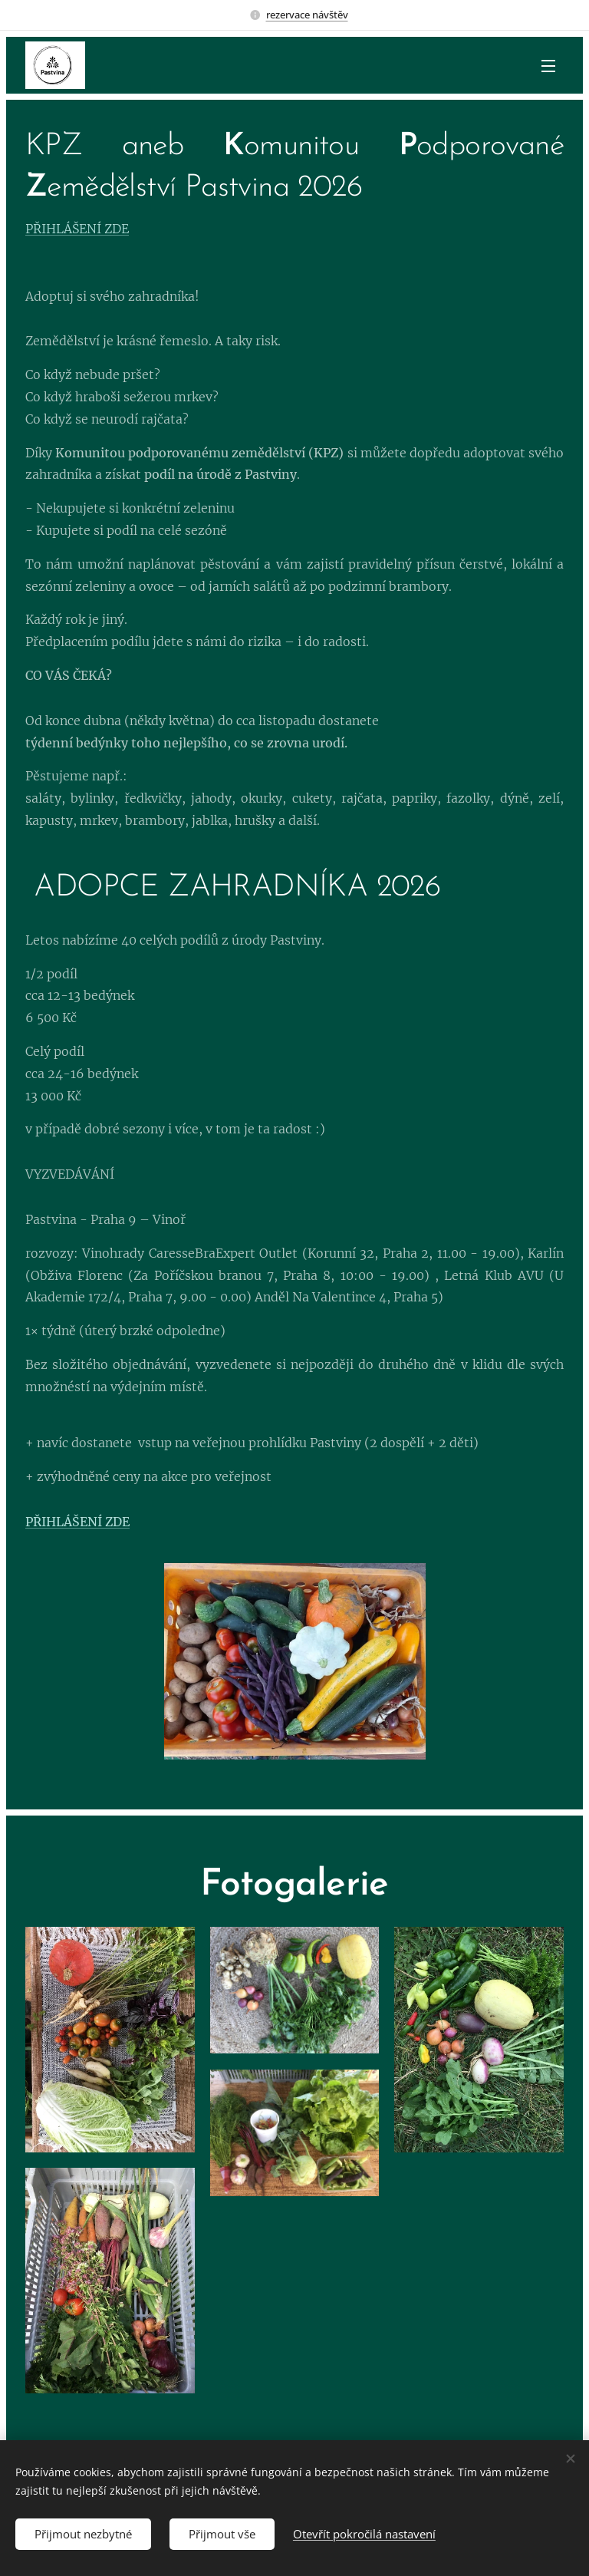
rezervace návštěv (307, 14)
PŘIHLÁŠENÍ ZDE (77, 228)
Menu (548, 66)
